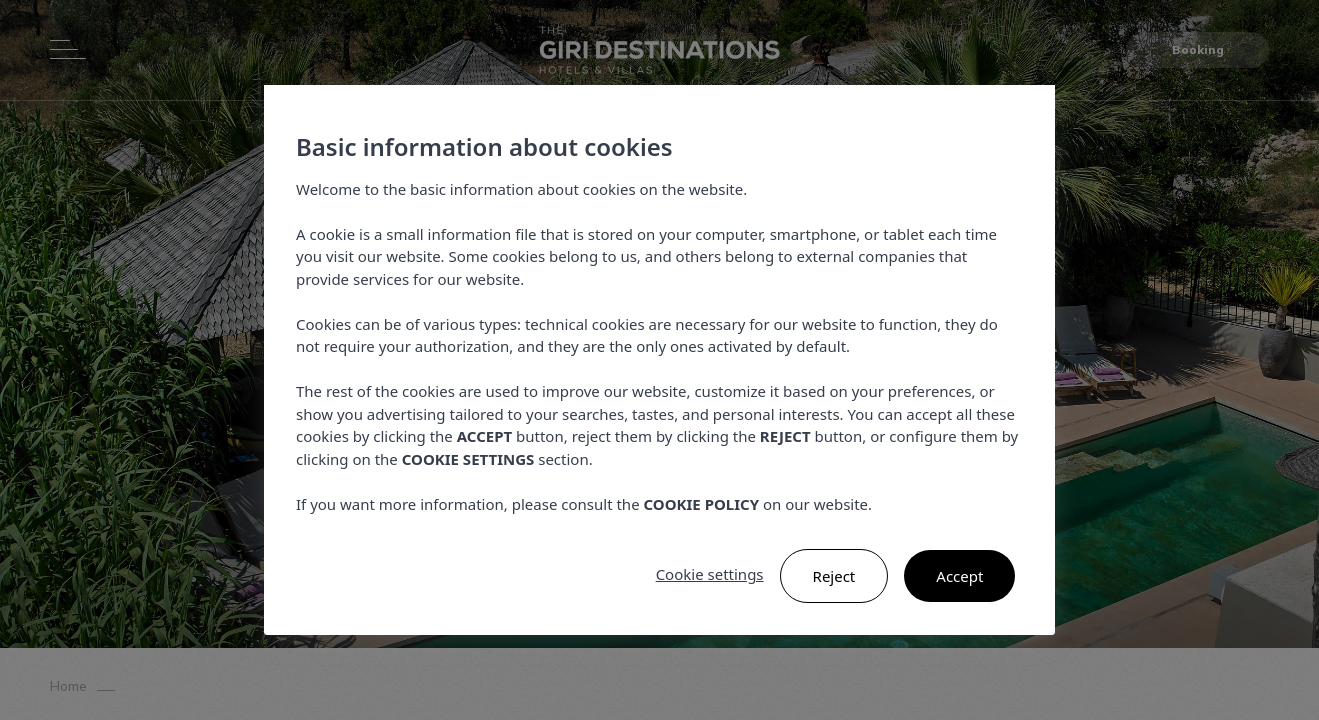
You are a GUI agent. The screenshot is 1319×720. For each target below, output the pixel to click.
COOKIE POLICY (701, 504)
